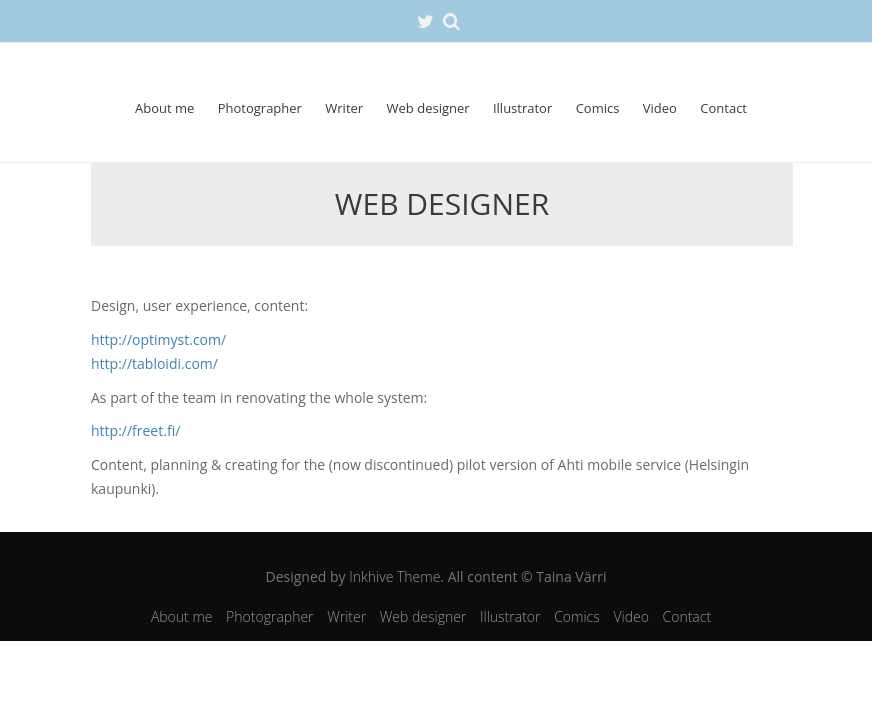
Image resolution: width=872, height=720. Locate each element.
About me (164, 108)
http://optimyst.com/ (158, 339)
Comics (598, 108)
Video (660, 108)
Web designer (428, 108)
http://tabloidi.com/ (154, 363)
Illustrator (522, 108)
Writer (344, 108)
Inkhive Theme (394, 576)
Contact (723, 108)
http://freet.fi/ (135, 430)
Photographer (260, 108)
